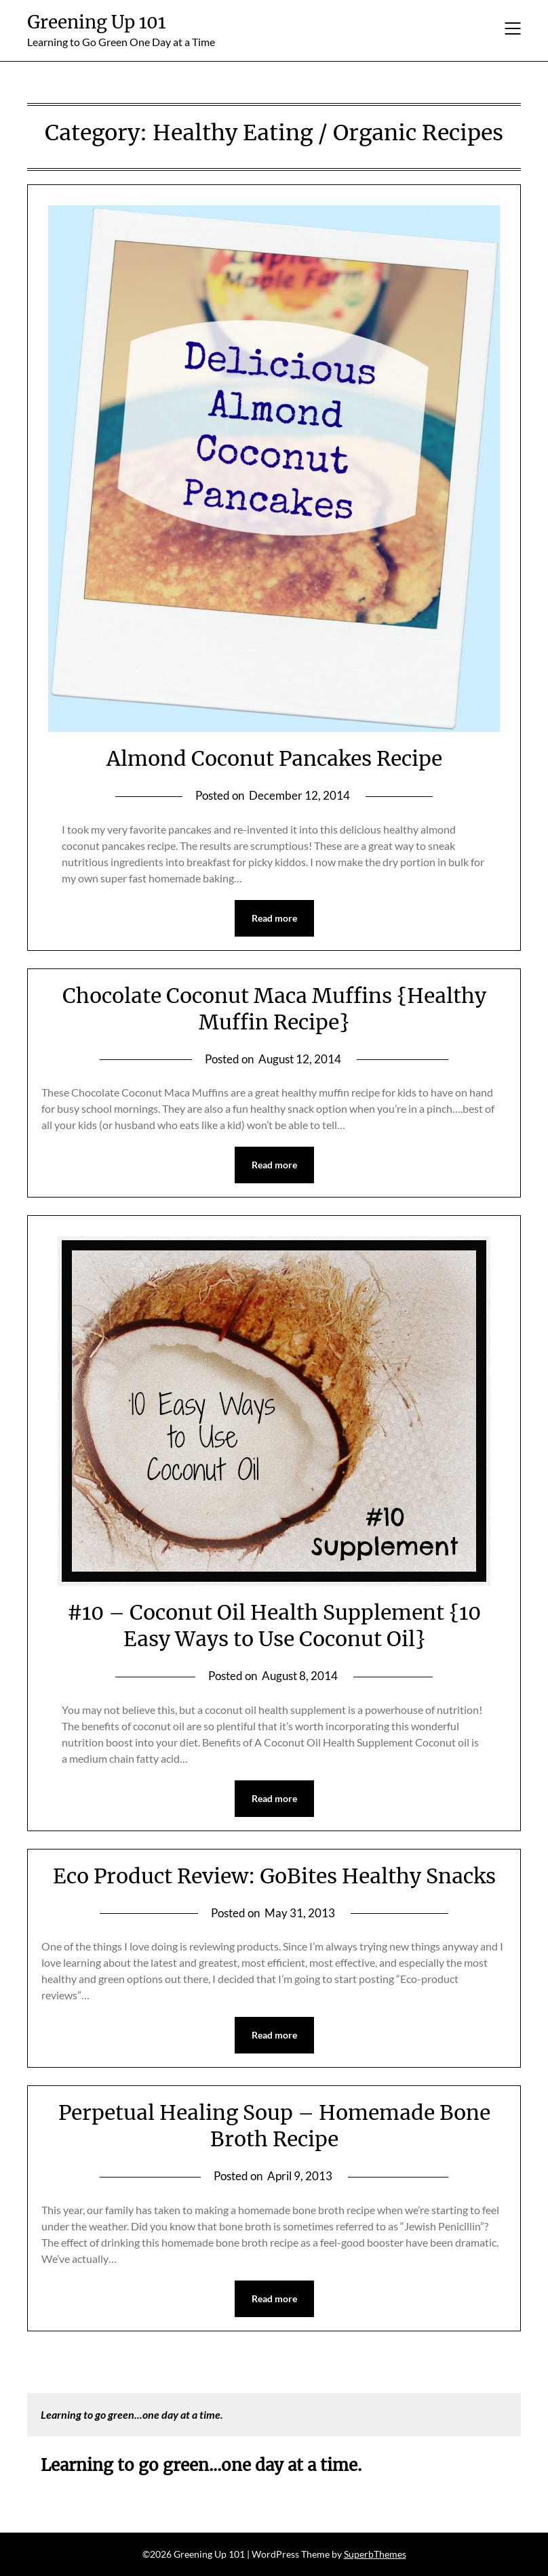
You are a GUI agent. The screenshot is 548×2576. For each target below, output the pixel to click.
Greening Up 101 (96, 22)
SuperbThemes (375, 2554)
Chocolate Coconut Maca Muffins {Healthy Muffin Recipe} (274, 1009)
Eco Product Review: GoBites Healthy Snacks (274, 1876)
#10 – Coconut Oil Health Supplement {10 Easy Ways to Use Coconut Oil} (274, 1625)
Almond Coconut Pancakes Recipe (274, 758)
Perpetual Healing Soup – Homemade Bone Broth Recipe (274, 2126)
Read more (274, 918)
